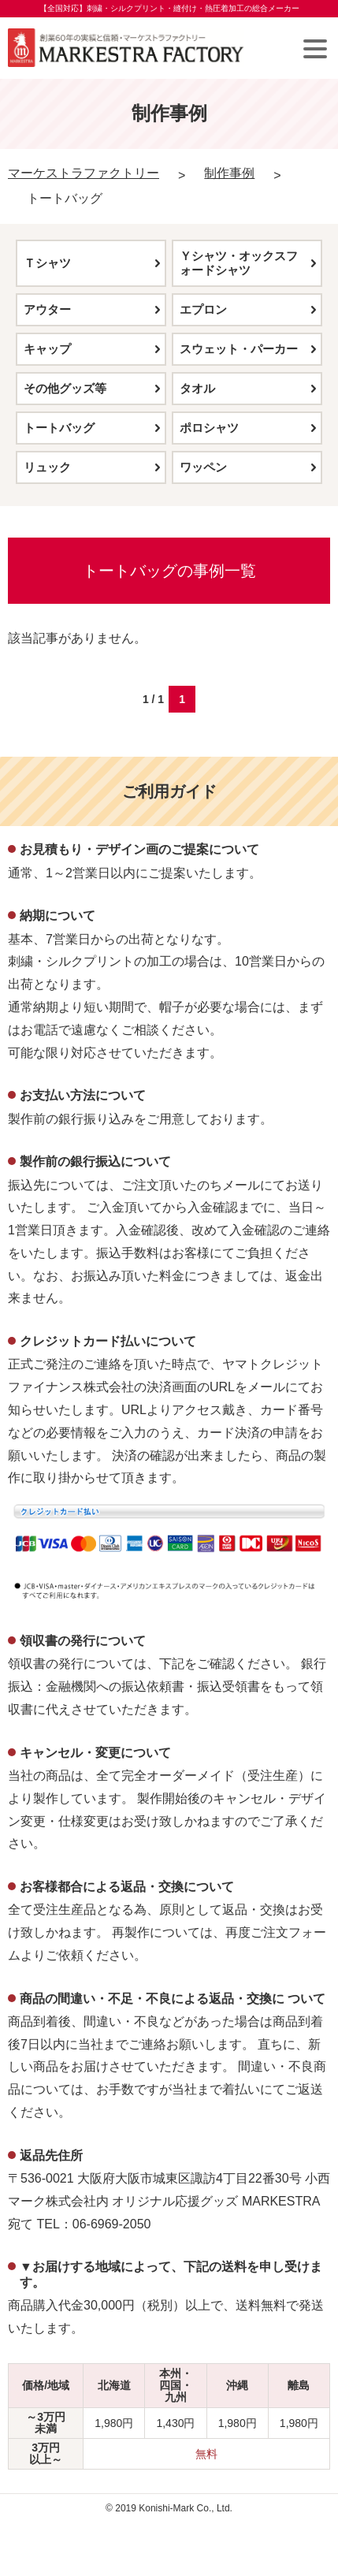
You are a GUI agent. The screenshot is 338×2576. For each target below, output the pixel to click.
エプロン (203, 309)
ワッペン (203, 467)
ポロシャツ (209, 427)
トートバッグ (59, 427)
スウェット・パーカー (239, 349)
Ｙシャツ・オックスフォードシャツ (239, 263)
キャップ (47, 349)
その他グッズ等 (65, 388)
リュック (47, 467)
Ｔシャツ (47, 263)
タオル (197, 388)
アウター (47, 309)
